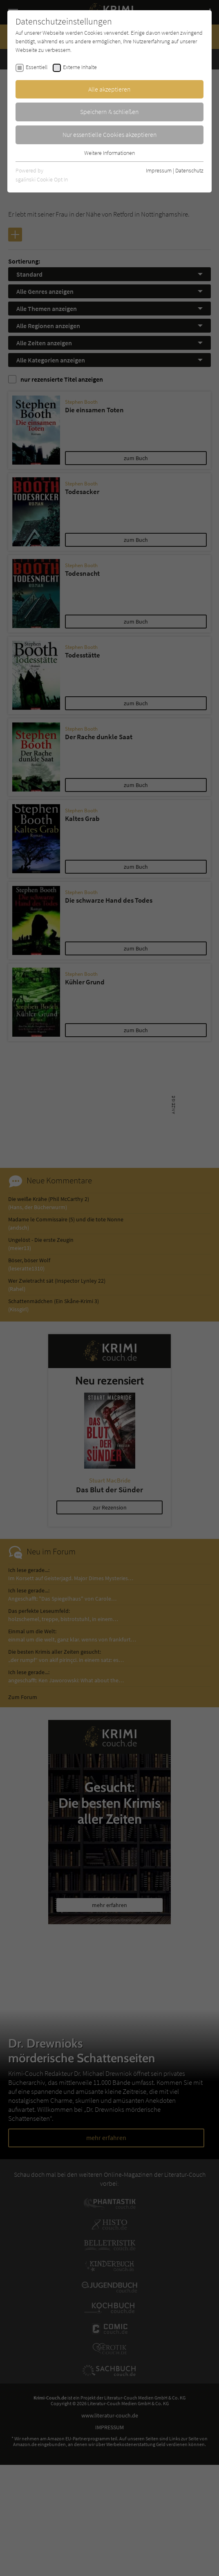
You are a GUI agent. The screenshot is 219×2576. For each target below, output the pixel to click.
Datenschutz (189, 170)
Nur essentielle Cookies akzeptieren (110, 134)
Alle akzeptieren (109, 89)
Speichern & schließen (109, 111)
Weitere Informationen (109, 153)
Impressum (159, 170)
